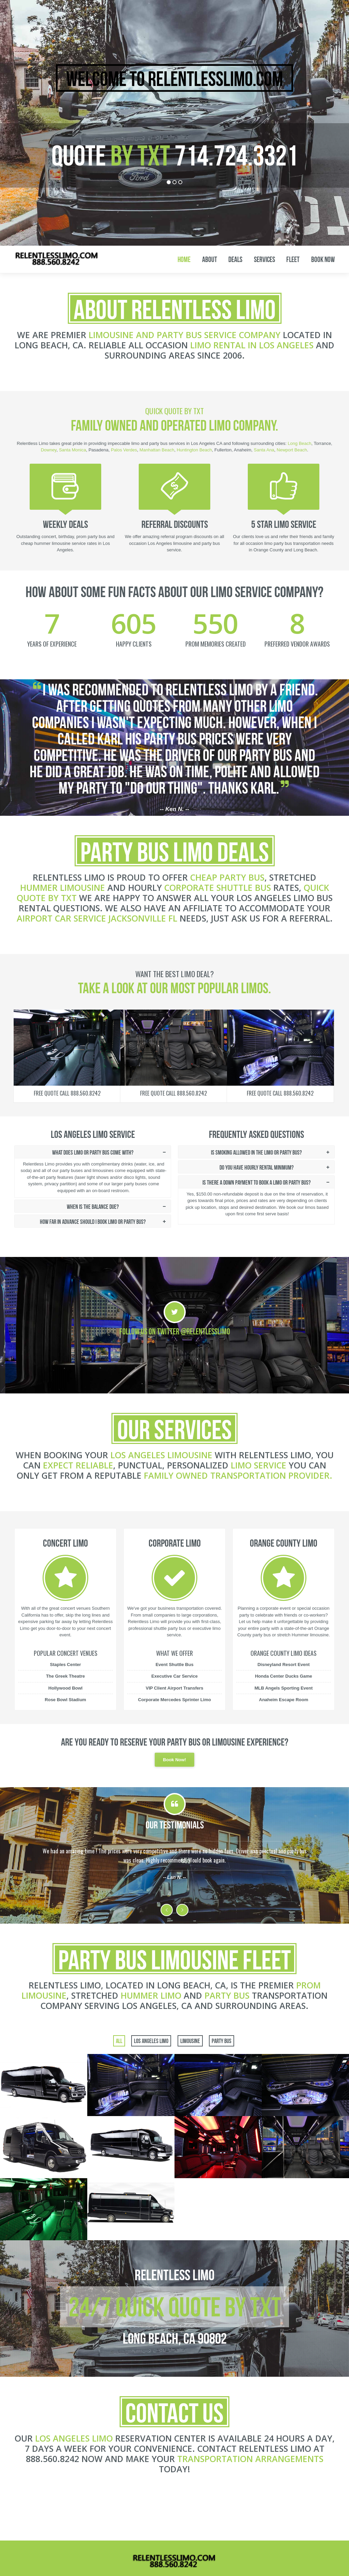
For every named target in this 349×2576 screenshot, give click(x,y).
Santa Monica (72, 449)
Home (184, 259)
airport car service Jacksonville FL (97, 918)
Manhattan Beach (156, 449)
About (209, 259)
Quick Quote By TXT (174, 410)
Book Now (323, 259)
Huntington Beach (194, 449)
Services (264, 259)
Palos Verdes (124, 449)
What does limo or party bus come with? (92, 1152)
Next (182, 1910)
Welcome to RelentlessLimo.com (174, 79)
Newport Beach (292, 449)
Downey (49, 449)
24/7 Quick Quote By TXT (175, 2307)
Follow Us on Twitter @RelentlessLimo (174, 1331)
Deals (235, 259)
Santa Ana (264, 449)
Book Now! (174, 1759)
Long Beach (299, 443)
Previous (167, 1910)
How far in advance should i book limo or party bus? (93, 1221)
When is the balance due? (93, 1206)
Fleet (293, 259)
